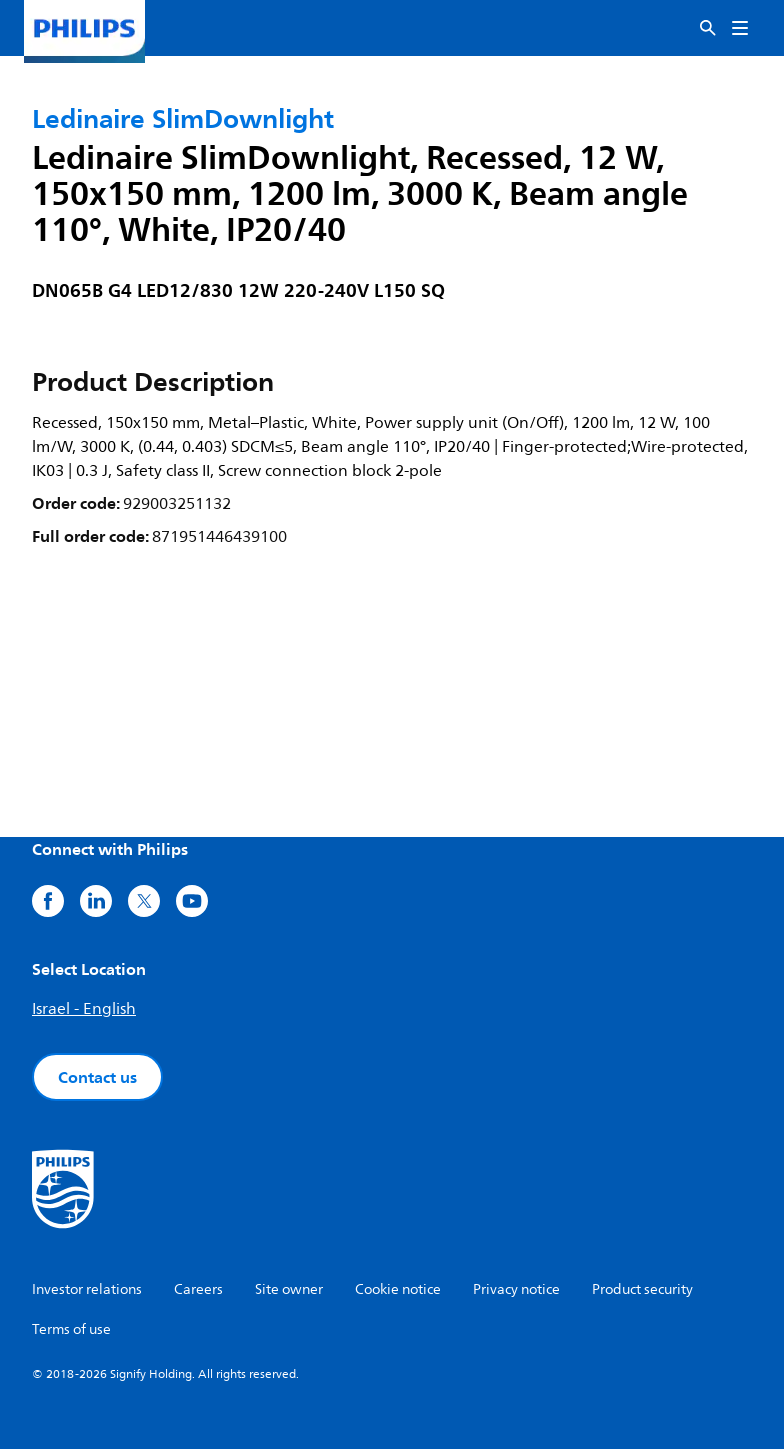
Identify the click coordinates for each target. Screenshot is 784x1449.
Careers (198, 1289)
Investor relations (87, 1289)
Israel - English (84, 1009)
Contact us (97, 1077)
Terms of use (71, 1329)
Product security (642, 1289)
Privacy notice (516, 1289)
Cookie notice (398, 1289)
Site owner (289, 1289)
